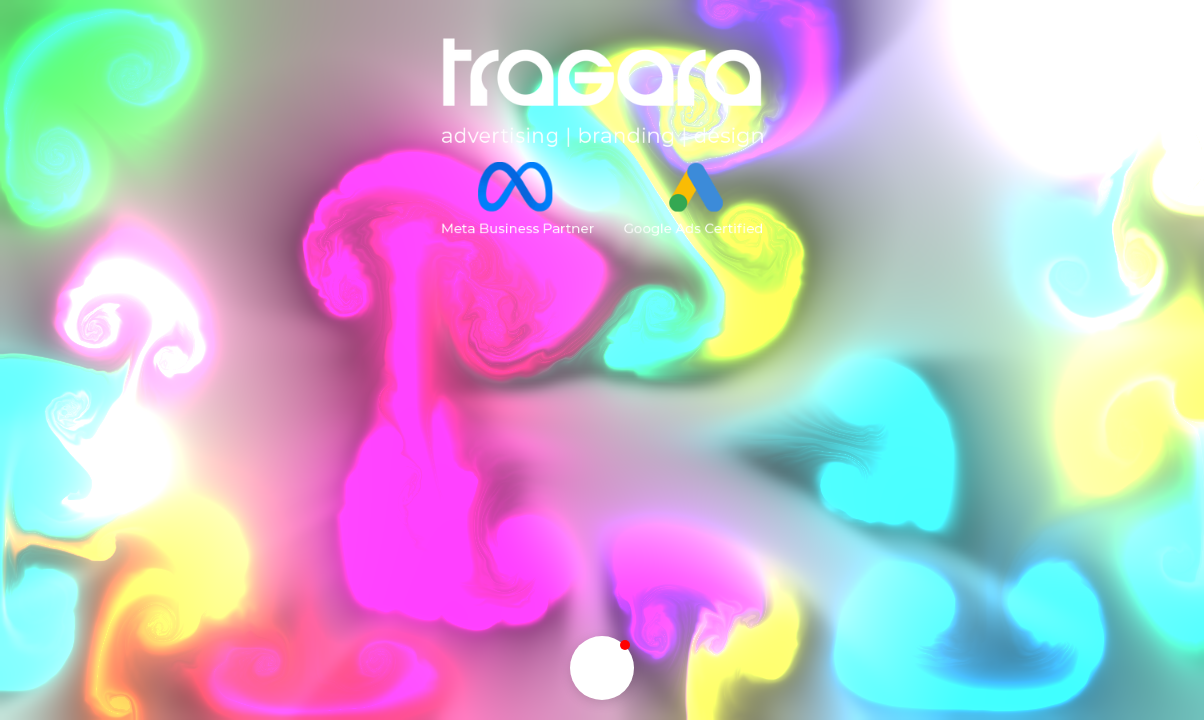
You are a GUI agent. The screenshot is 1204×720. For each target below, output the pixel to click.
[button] (602, 668)
